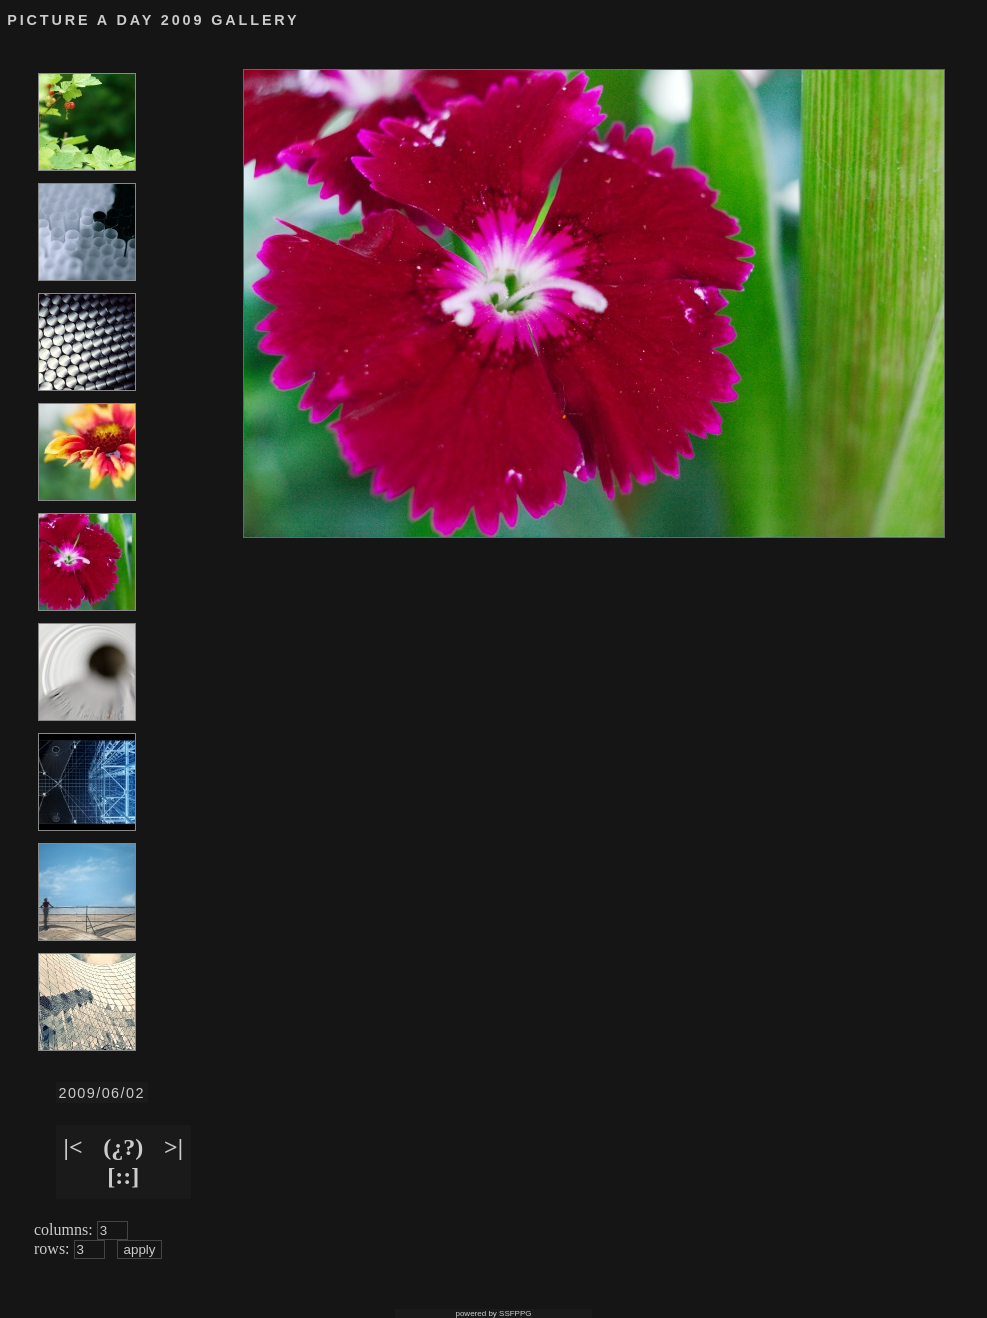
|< (73, 1147)
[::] (123, 1176)
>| (173, 1147)
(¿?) (123, 1147)
